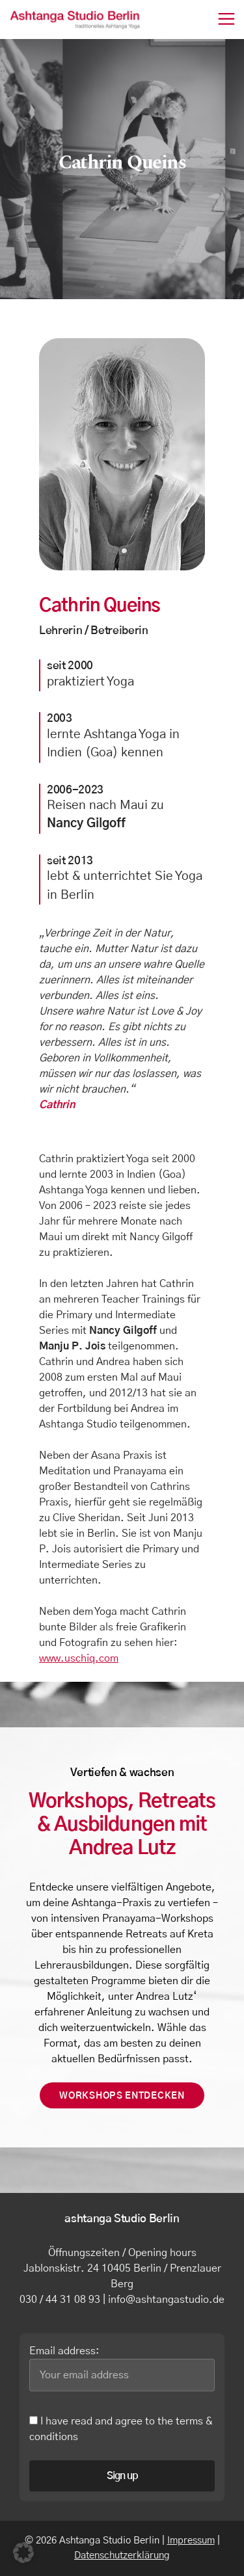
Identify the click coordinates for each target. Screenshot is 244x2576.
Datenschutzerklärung (122, 2555)
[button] (23, 2552)
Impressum (191, 2540)
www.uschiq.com (78, 1658)
